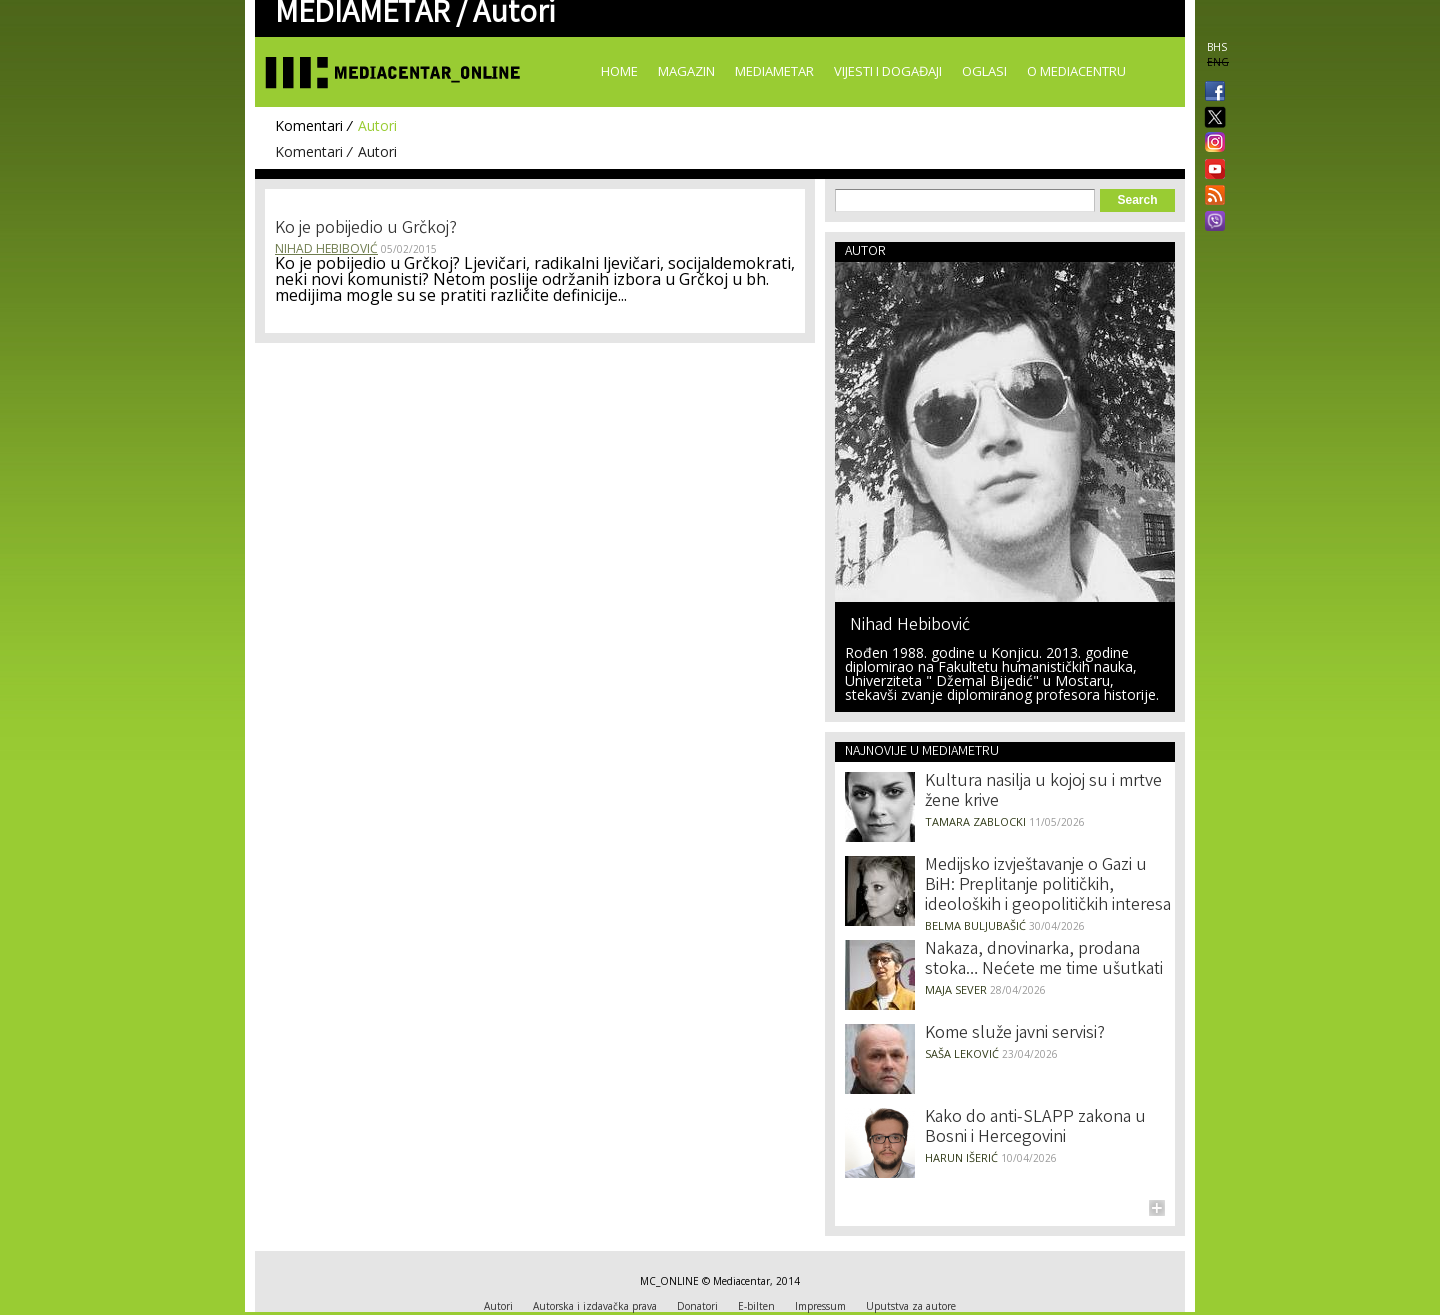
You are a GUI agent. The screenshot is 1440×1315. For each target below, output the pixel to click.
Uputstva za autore (911, 1306)
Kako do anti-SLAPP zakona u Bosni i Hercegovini (1035, 1128)
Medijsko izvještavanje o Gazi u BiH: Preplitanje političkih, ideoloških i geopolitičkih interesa (1048, 886)
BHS (1217, 47)
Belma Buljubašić (975, 925)
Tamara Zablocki (975, 821)
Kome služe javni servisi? (1015, 1034)
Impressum (820, 1306)
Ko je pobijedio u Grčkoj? (366, 229)
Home (619, 71)
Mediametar (774, 71)
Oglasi (984, 71)
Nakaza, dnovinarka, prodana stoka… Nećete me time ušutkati (1044, 960)
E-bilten (756, 1306)
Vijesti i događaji (888, 71)
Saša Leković (962, 1053)
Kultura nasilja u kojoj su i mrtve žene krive (1043, 792)
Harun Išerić (961, 1157)
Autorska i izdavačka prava (595, 1306)
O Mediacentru (1076, 71)
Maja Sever (956, 989)
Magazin (686, 71)
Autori (377, 125)
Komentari (309, 125)
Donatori (697, 1306)
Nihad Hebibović (326, 248)
